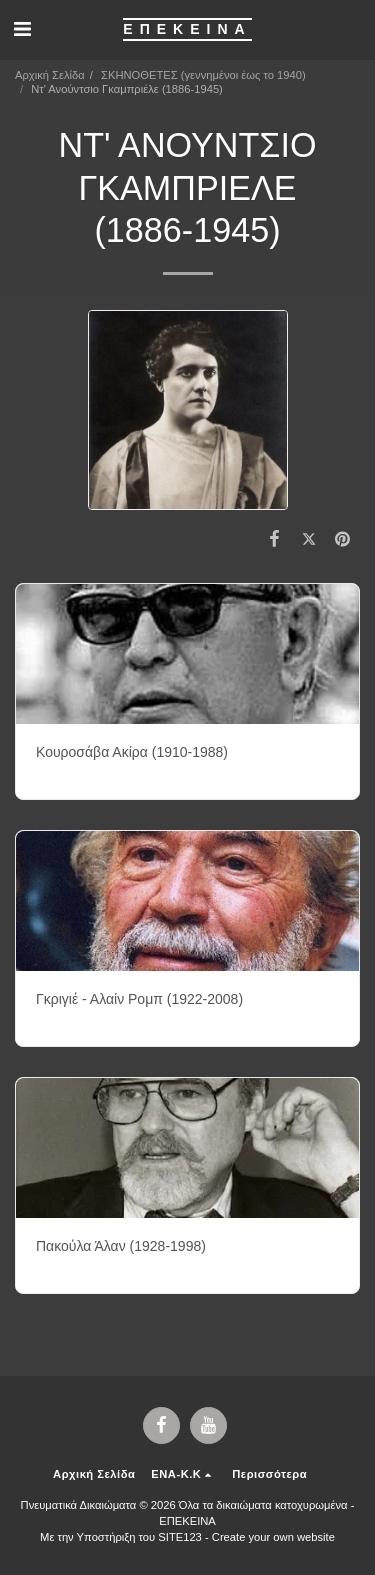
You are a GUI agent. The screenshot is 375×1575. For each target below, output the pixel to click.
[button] (22, 29)
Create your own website (273, 1537)
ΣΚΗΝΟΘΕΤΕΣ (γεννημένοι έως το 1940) (203, 75)
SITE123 (180, 1537)
